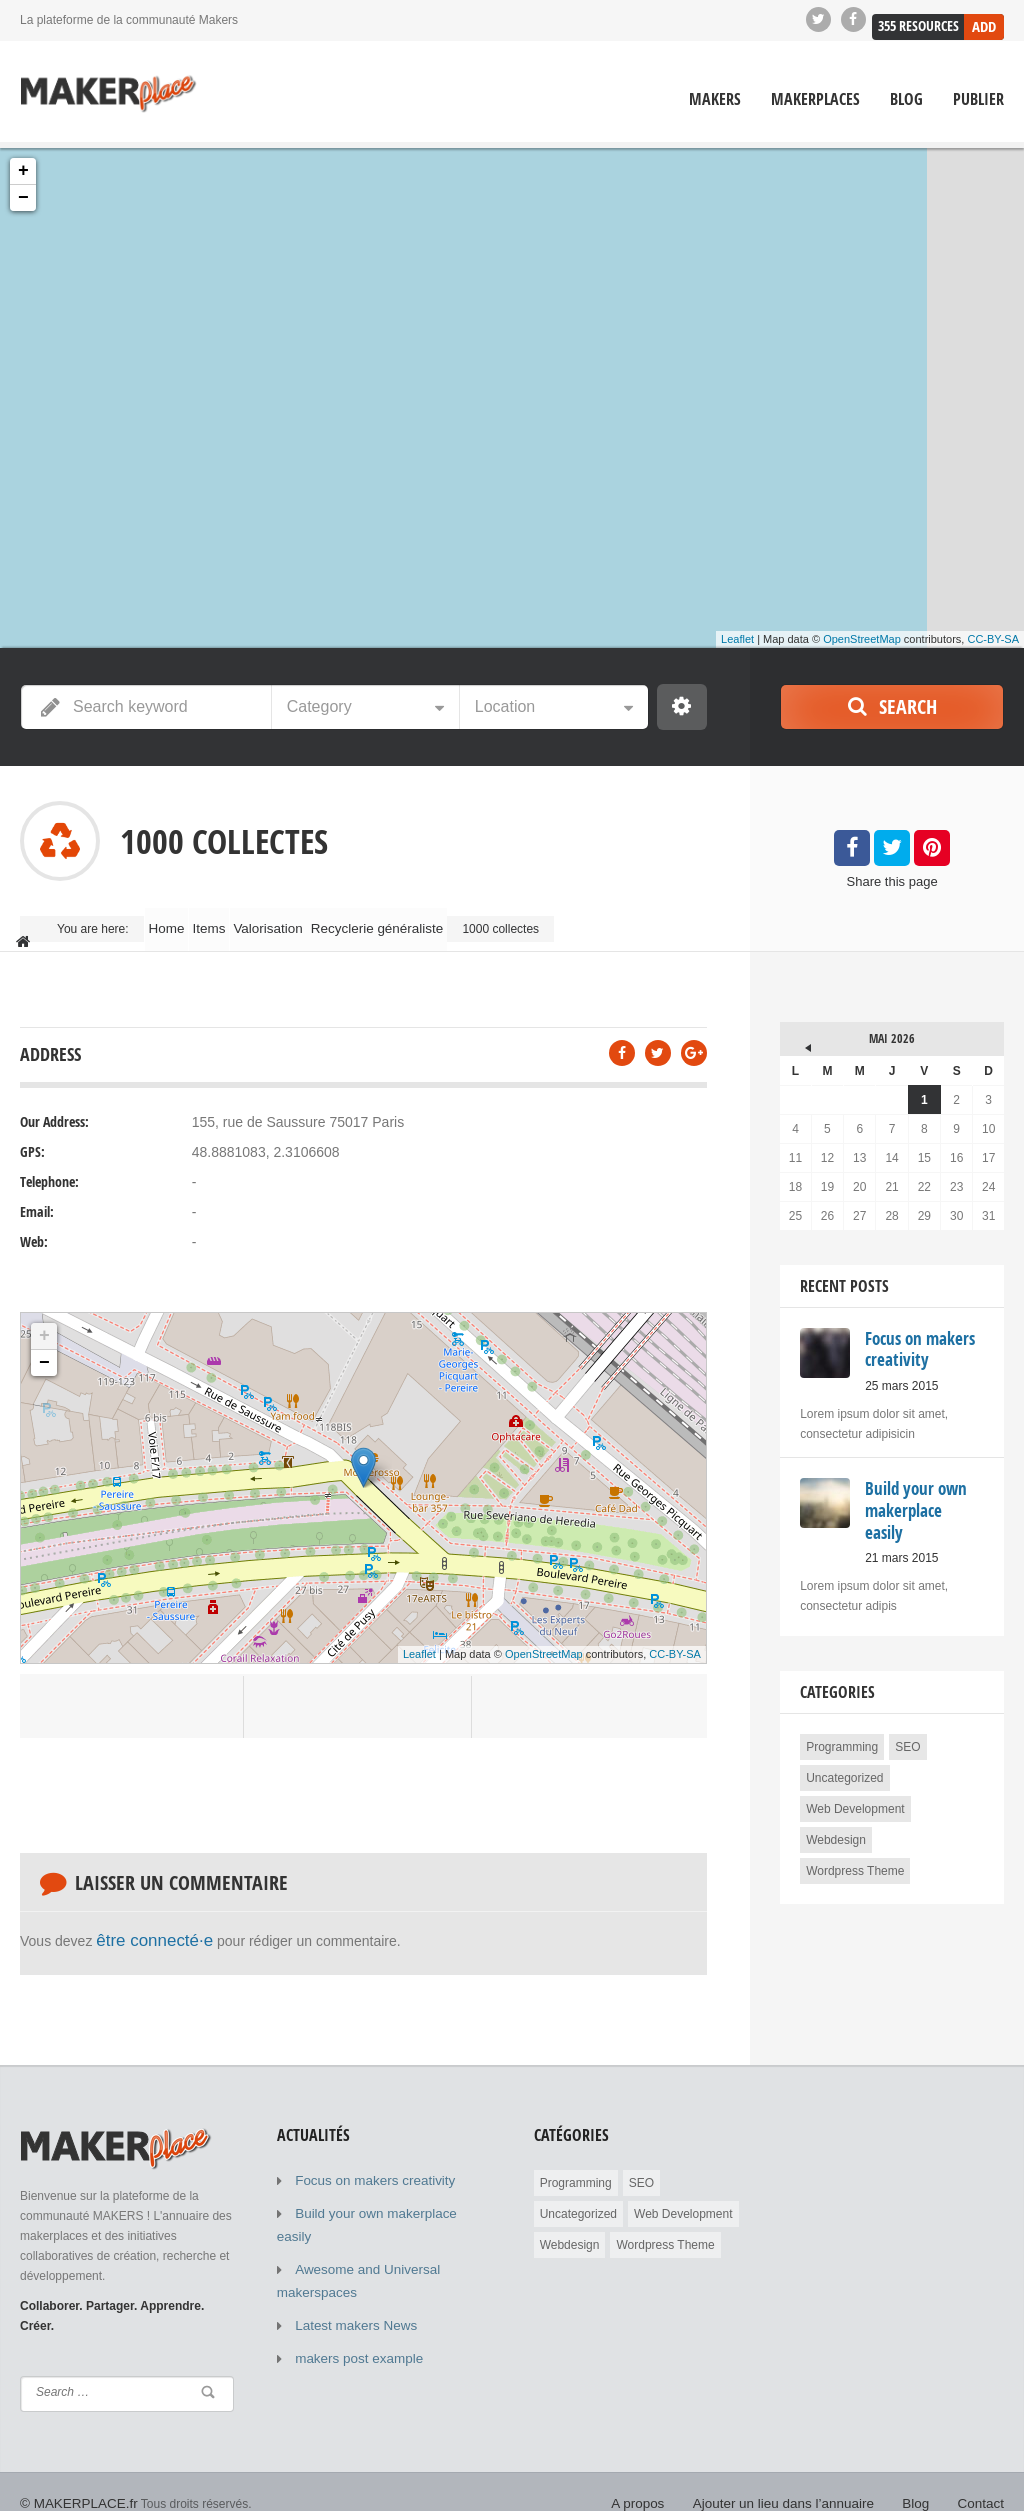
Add (984, 18)
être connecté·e (144, 1921)
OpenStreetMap (862, 639)
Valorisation (314, 920)
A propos (668, 2481)
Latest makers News (349, 2268)
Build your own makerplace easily (384, 2188)
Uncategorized (844, 1732)
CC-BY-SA (993, 639)
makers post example (352, 2298)
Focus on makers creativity (366, 2158)
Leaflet (737, 639)
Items (237, 920)
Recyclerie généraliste (435, 920)
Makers (715, 98)
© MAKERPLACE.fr (72, 2481)
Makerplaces (815, 98)
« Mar (795, 1018)
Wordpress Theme (855, 1825)
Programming (842, 1701)
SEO (907, 1701)
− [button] (23, 197)
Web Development (855, 1763)
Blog (906, 98)
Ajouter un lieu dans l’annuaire (800, 2481)
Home (176, 920)
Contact (983, 2481)
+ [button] (23, 170)
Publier (978, 98)
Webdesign (836, 1794)
